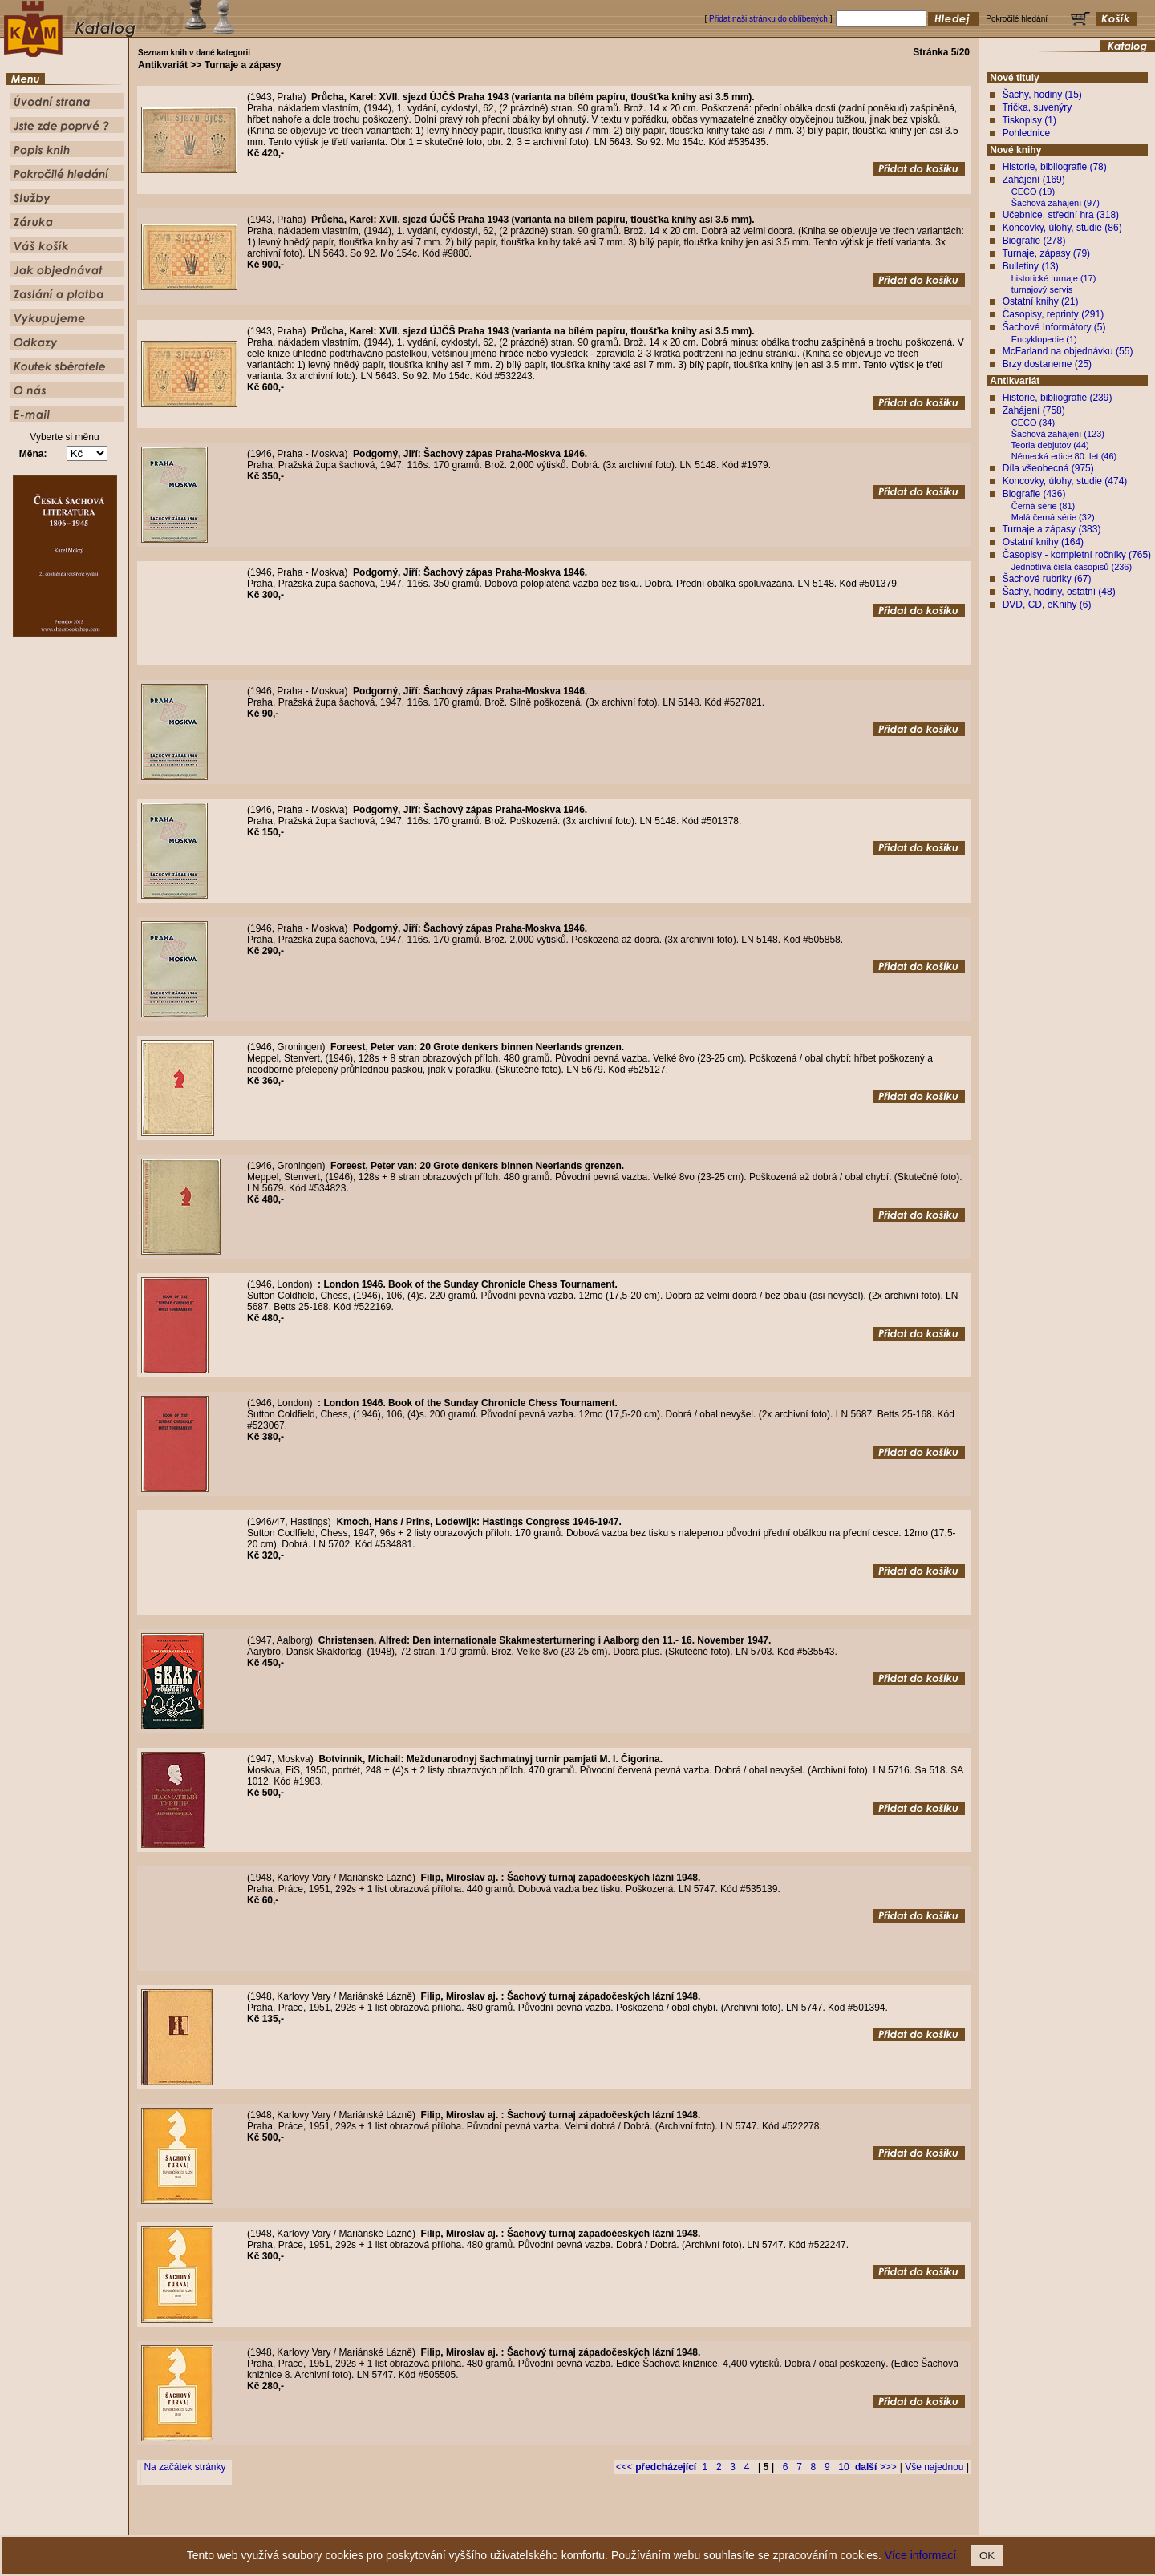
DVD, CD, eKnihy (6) (1047, 604)
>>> (876, 2467)
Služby (675, 2523)
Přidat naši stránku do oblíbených (768, 18)
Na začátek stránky (184, 2467)
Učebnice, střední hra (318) (1061, 214)
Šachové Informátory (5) (1054, 327)
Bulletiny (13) (1031, 266)
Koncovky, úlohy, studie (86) (1062, 227)
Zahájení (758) (1034, 410)
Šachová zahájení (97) (1055, 203)
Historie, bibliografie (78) (1055, 166)
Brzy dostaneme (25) (1047, 364)
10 (843, 2467)
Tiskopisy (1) (1029, 120)
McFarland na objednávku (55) (1068, 351)
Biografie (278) (1034, 240)
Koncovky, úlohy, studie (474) (1065, 481)
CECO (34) (1033, 422)
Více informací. (922, 2555)
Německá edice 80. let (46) (1063, 456)
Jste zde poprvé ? (509, 2523)
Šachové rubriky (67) (1047, 578)
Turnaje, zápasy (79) (1046, 253)
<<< (656, 2467)
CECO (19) (1033, 191)
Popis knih (567, 2523)
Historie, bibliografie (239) (1057, 397)
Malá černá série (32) (1053, 517)
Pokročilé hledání (624, 2523)
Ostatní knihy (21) (1041, 301)
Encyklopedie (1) (1044, 339)
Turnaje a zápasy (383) (1051, 529)
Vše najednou (934, 2467)
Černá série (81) (1043, 506)
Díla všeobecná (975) (1048, 468)
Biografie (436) (1034, 493)
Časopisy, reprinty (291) (1053, 314)
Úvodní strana (446, 2523)
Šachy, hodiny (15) (1042, 94)
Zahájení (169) (1034, 179)
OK (987, 2556)
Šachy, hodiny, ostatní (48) (1059, 591)
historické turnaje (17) (1053, 278)
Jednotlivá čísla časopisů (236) (1071, 567)
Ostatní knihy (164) (1043, 542)
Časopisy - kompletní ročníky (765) (1077, 554)
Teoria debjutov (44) (1050, 445)
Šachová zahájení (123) (1057, 434)
